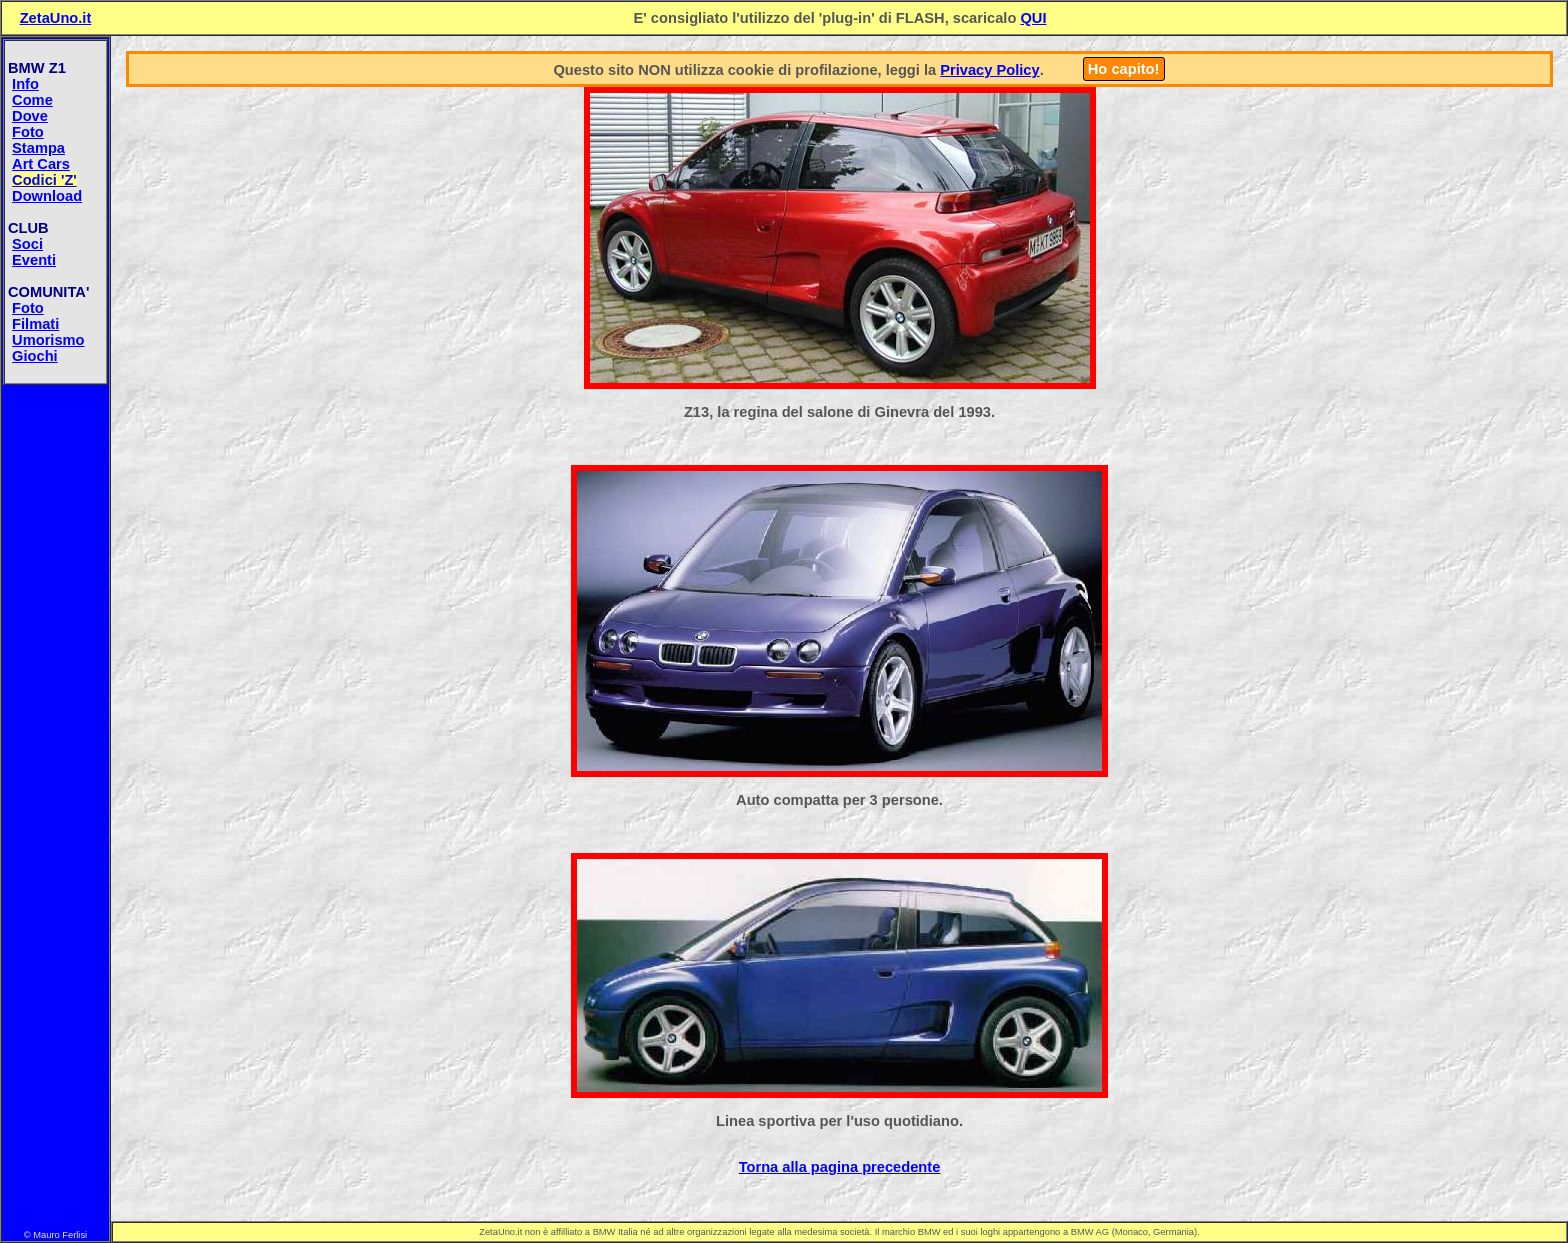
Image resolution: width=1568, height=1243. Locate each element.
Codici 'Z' (44, 180)
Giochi (35, 356)
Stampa (38, 148)
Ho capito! (1124, 69)
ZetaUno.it (56, 18)
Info (25, 84)
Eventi (34, 260)
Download (47, 196)
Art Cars (41, 164)
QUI (1033, 18)
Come (32, 100)
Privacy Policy (989, 70)
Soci (27, 244)
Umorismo (48, 340)
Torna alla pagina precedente (840, 1167)
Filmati (35, 324)
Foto (28, 132)
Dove (30, 116)
